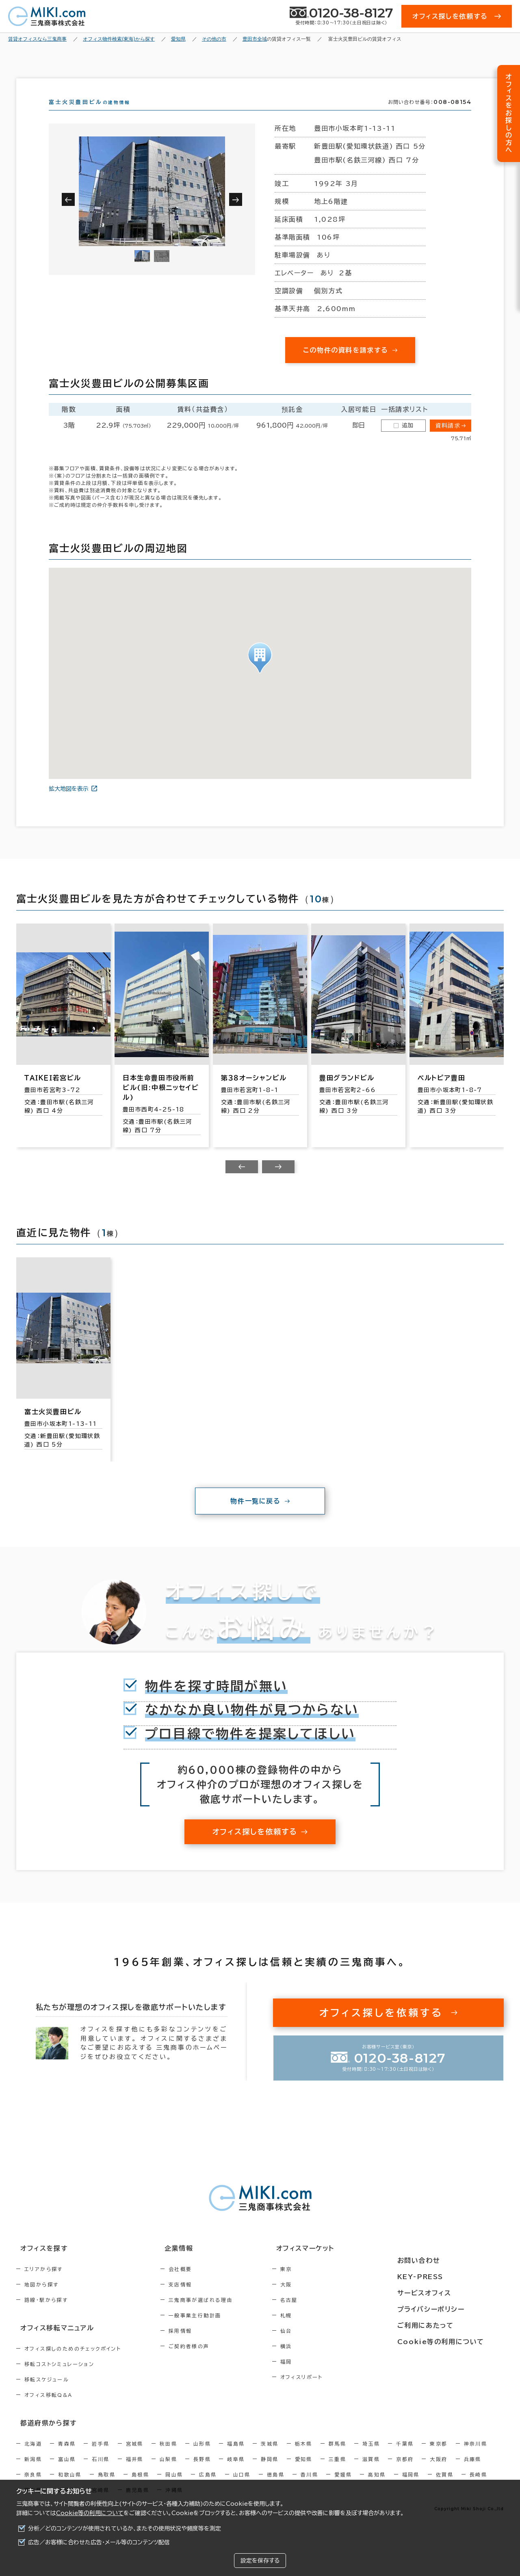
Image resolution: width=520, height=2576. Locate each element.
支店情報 (198, 2299)
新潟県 (33, 2471)
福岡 (321, 2376)
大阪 (321, 2299)
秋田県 (168, 2455)
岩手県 (100, 2455)
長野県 (202, 2471)
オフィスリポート (336, 2391)
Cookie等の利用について (90, 2513)
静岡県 (269, 2471)
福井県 (134, 2471)
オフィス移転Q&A (48, 2408)
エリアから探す (43, 2283)
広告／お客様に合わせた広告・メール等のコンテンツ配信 (99, 2542)
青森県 (67, 2455)
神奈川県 (476, 2455)
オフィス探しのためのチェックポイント (72, 2362)
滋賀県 (371, 2471)
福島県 (236, 2455)
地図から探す (41, 2299)
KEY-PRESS (443, 2278)
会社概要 (198, 2283)
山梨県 (168, 2471)
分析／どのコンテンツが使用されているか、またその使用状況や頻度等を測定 (124, 2528)
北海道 (33, 2455)
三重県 (337, 2471)
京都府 (405, 2471)
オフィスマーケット (335, 2263)
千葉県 (405, 2455)
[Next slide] (278, 1181)
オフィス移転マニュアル (51, 2342)
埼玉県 (371, 2455)
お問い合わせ (440, 2263)
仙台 (321, 2345)
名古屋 (323, 2314)
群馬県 (337, 2455)
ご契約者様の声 (206, 2360)
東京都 (438, 2455)
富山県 (67, 2471)
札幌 (321, 2329)
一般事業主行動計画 (212, 2329)
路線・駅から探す (46, 2314)
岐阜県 (236, 2471)
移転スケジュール (46, 2392)
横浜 (321, 2360)
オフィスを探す (39, 2263)
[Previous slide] (241, 1181)
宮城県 (134, 2455)
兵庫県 (472, 2471)
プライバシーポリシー (452, 2308)
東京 (321, 2283)
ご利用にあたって (447, 2323)
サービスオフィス (445, 2293)
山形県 (202, 2455)
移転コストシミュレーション (59, 2377)
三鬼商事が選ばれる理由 (218, 2314)
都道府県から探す (43, 2435)
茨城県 (269, 2455)
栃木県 (303, 2455)
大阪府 (438, 2471)
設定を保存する (260, 2560)
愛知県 (303, 2471)
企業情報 (191, 2263)
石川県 (100, 2471)
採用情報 (198, 2345)
